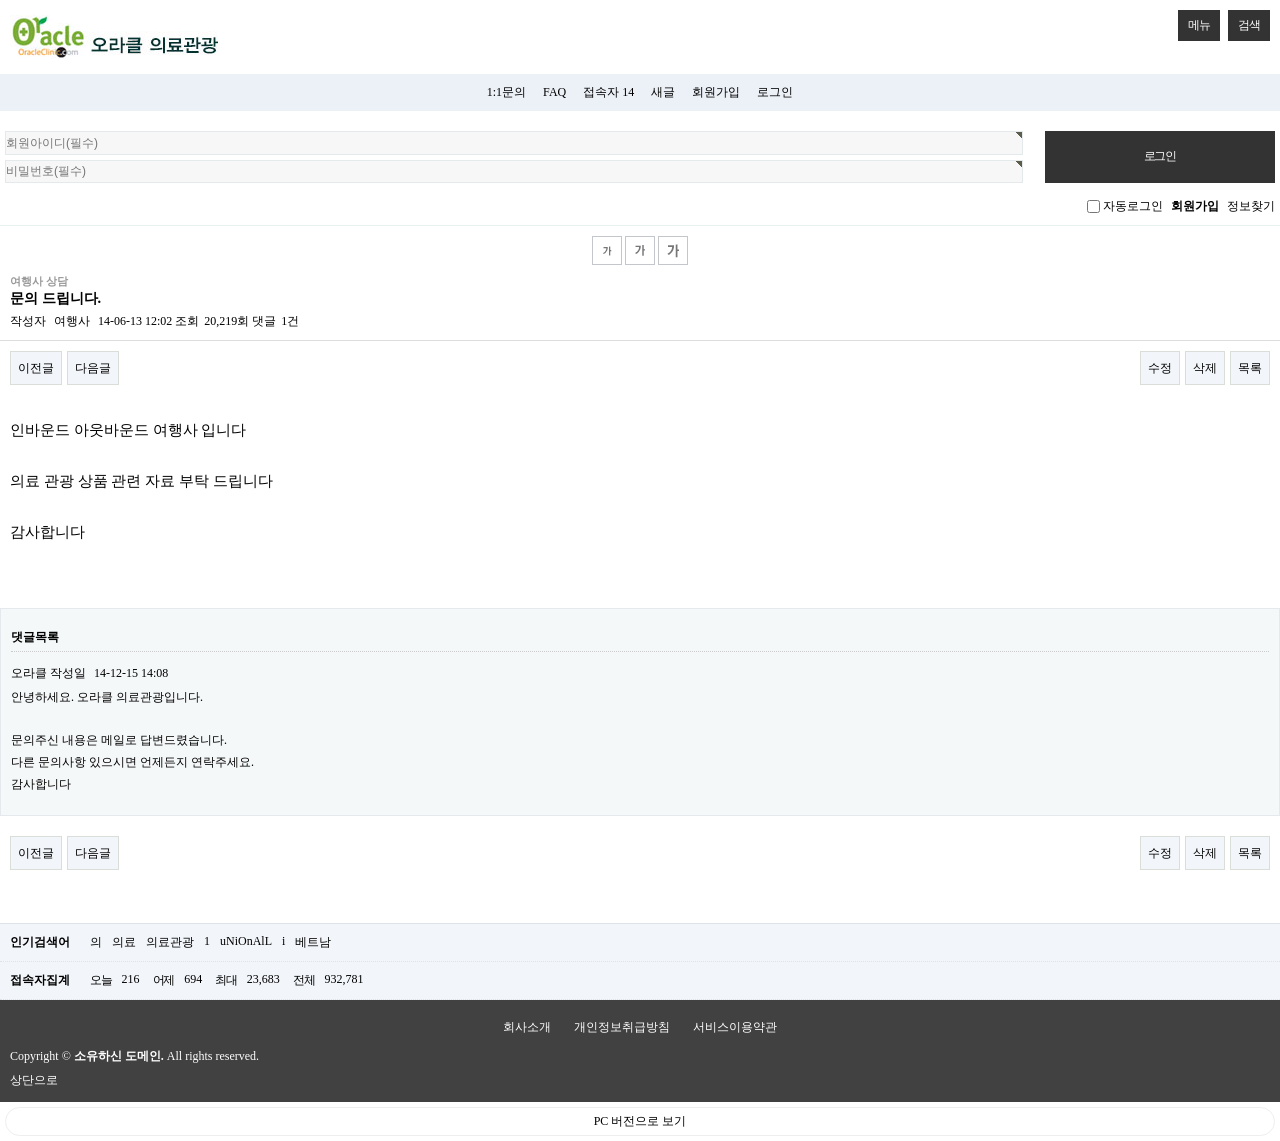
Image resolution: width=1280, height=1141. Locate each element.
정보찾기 (1251, 206)
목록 (1250, 368)
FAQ (554, 92)
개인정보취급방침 (622, 1027)
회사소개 (527, 1027)
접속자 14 (608, 92)
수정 (1160, 368)
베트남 (313, 942)
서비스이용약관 (735, 1027)
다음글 (93, 368)
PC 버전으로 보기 (640, 1121)
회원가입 (716, 92)
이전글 (36, 368)
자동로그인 (1133, 206)
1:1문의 (506, 92)
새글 (663, 92)
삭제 (1205, 368)
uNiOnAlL (246, 941)
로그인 (775, 92)
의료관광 (170, 942)
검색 (1244, 21)
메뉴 (1194, 21)
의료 (124, 942)
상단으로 (34, 1080)
